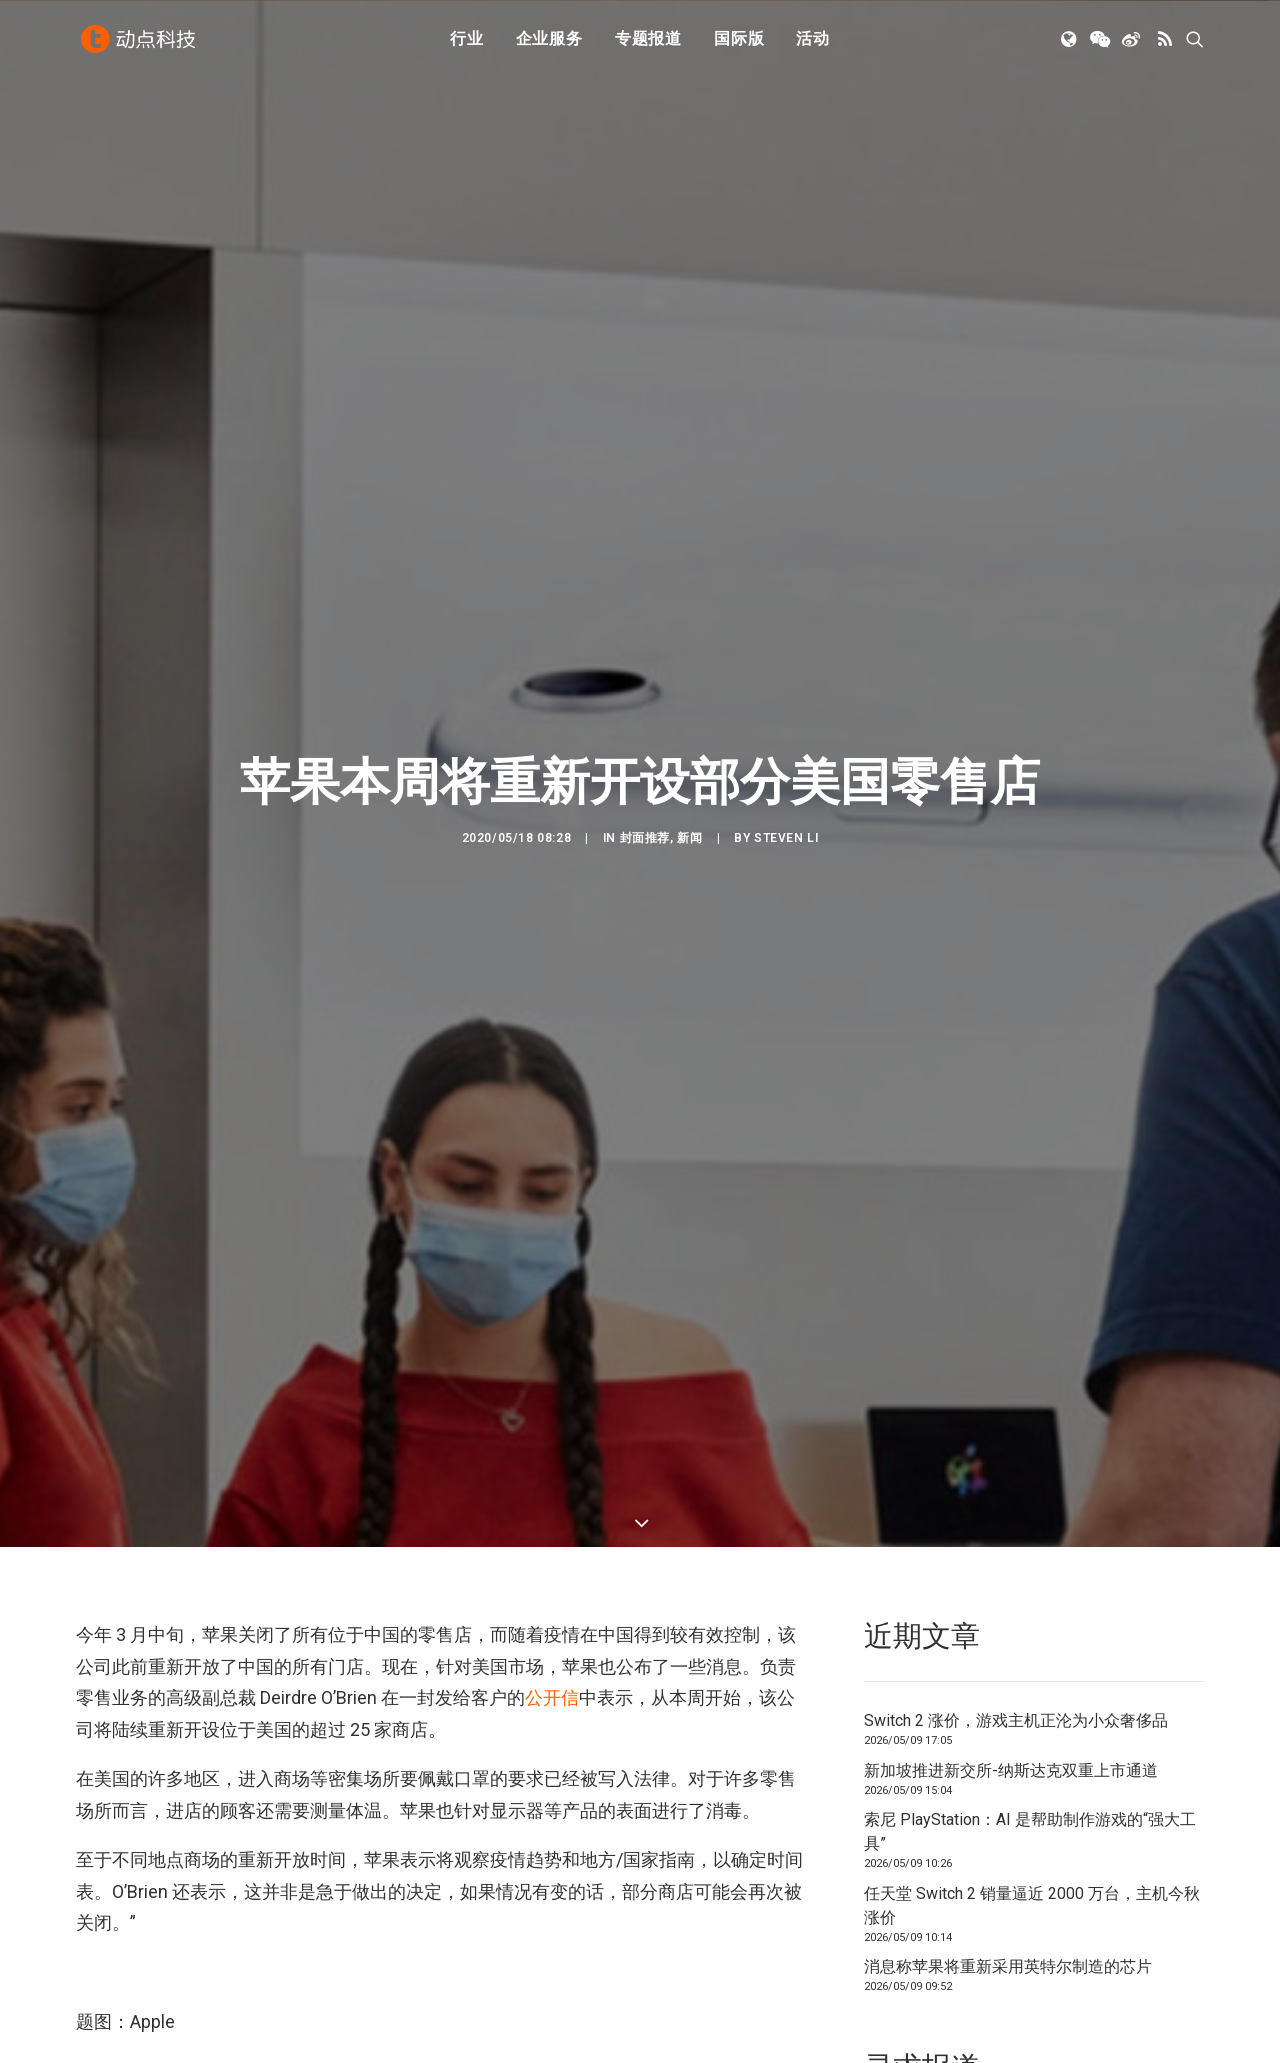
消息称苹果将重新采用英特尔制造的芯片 (1008, 1752)
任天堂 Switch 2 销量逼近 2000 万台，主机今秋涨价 (1032, 1691)
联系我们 (1136, 1934)
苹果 (390, 1908)
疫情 (292, 1908)
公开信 (552, 1483)
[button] (1070, 43)
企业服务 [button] (549, 42)
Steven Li (786, 748)
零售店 (444, 1908)
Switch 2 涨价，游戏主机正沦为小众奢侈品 (1016, 1506)
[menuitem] (467, 43)
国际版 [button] (739, 42)
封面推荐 (645, 748)
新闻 (689, 748)
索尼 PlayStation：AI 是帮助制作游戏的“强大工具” (1030, 1617)
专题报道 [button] (648, 42)
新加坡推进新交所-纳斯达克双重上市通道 (1011, 1556)
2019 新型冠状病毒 (131, 1908)
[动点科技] (140, 43)
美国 (341, 1908)
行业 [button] (467, 42)
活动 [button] (813, 42)
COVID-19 (229, 1908)
